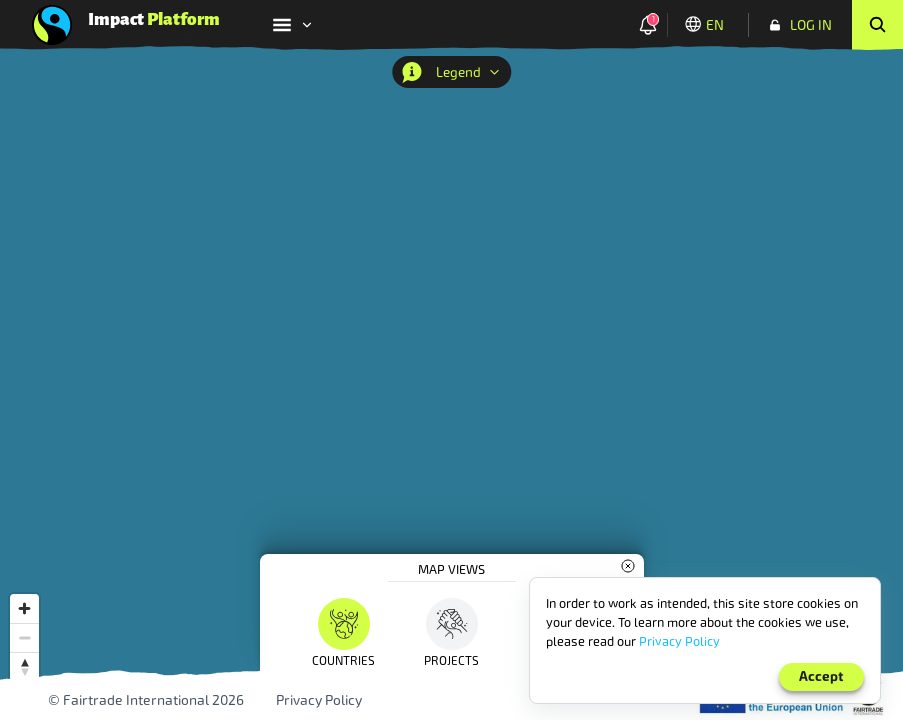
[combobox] (720, 270)
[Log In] (800, 25)
